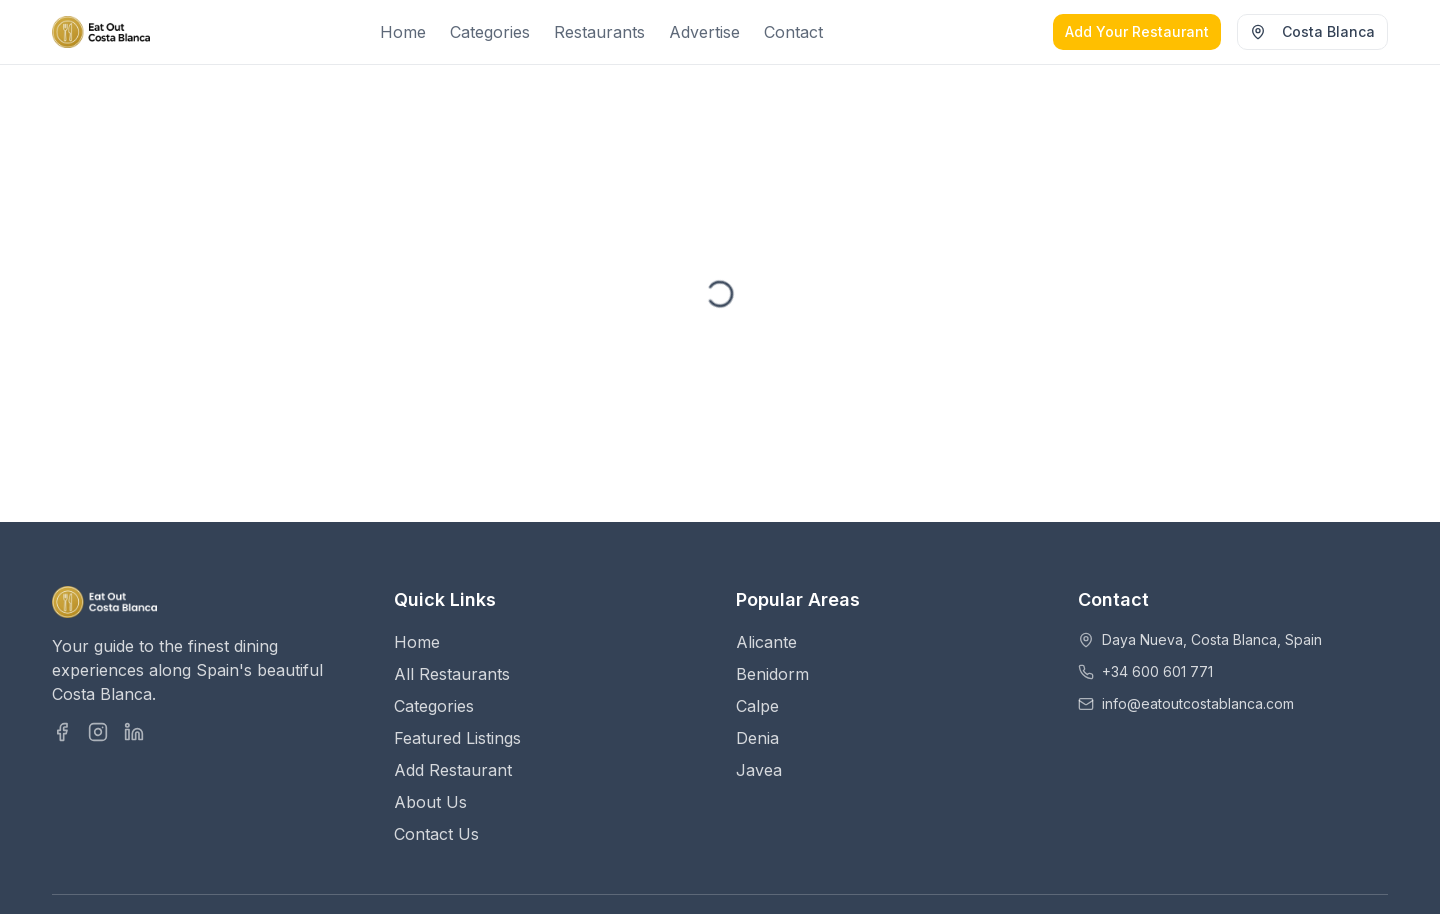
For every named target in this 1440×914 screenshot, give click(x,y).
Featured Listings (457, 738)
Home (403, 32)
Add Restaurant (453, 770)
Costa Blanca (1312, 31)
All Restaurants (452, 674)
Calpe (757, 706)
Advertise (704, 32)
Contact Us (436, 834)
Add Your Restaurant (1137, 31)
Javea (759, 770)
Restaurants (599, 32)
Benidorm (772, 674)
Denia (757, 738)
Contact (793, 32)
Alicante (766, 642)
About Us (430, 802)
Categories (490, 32)
